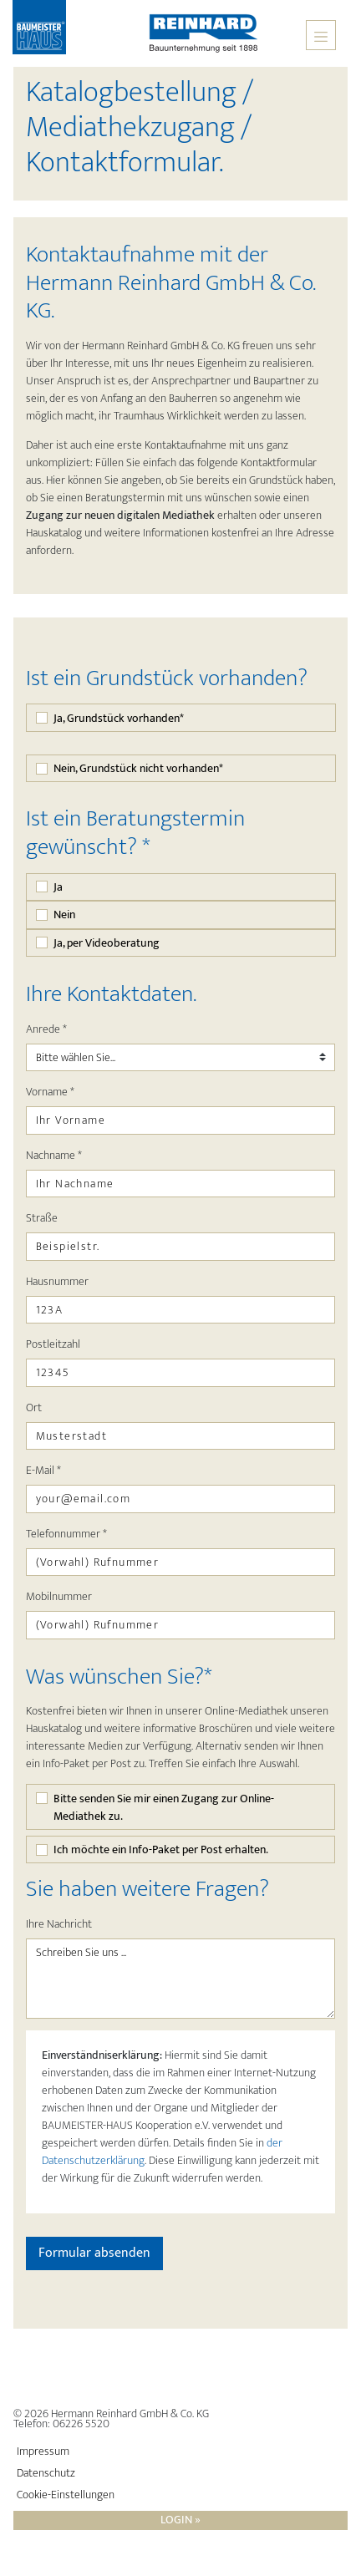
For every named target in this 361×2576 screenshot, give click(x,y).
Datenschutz (46, 2473)
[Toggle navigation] (321, 35)
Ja (58, 887)
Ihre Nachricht (59, 1924)
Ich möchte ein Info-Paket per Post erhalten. (160, 1849)
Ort (34, 1407)
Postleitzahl (53, 1344)
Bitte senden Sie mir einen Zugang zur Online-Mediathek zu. (163, 1807)
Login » (180, 2520)
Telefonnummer (66, 1533)
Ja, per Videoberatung (106, 943)
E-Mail (43, 1470)
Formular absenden (94, 2253)
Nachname (54, 1155)
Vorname (50, 1091)
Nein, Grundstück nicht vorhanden (138, 768)
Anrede (46, 1029)
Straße (42, 1218)
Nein (64, 914)
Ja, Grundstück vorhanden (118, 718)
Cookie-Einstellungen (65, 2495)
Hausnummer (57, 1281)
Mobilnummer (59, 1596)
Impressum (43, 2451)
